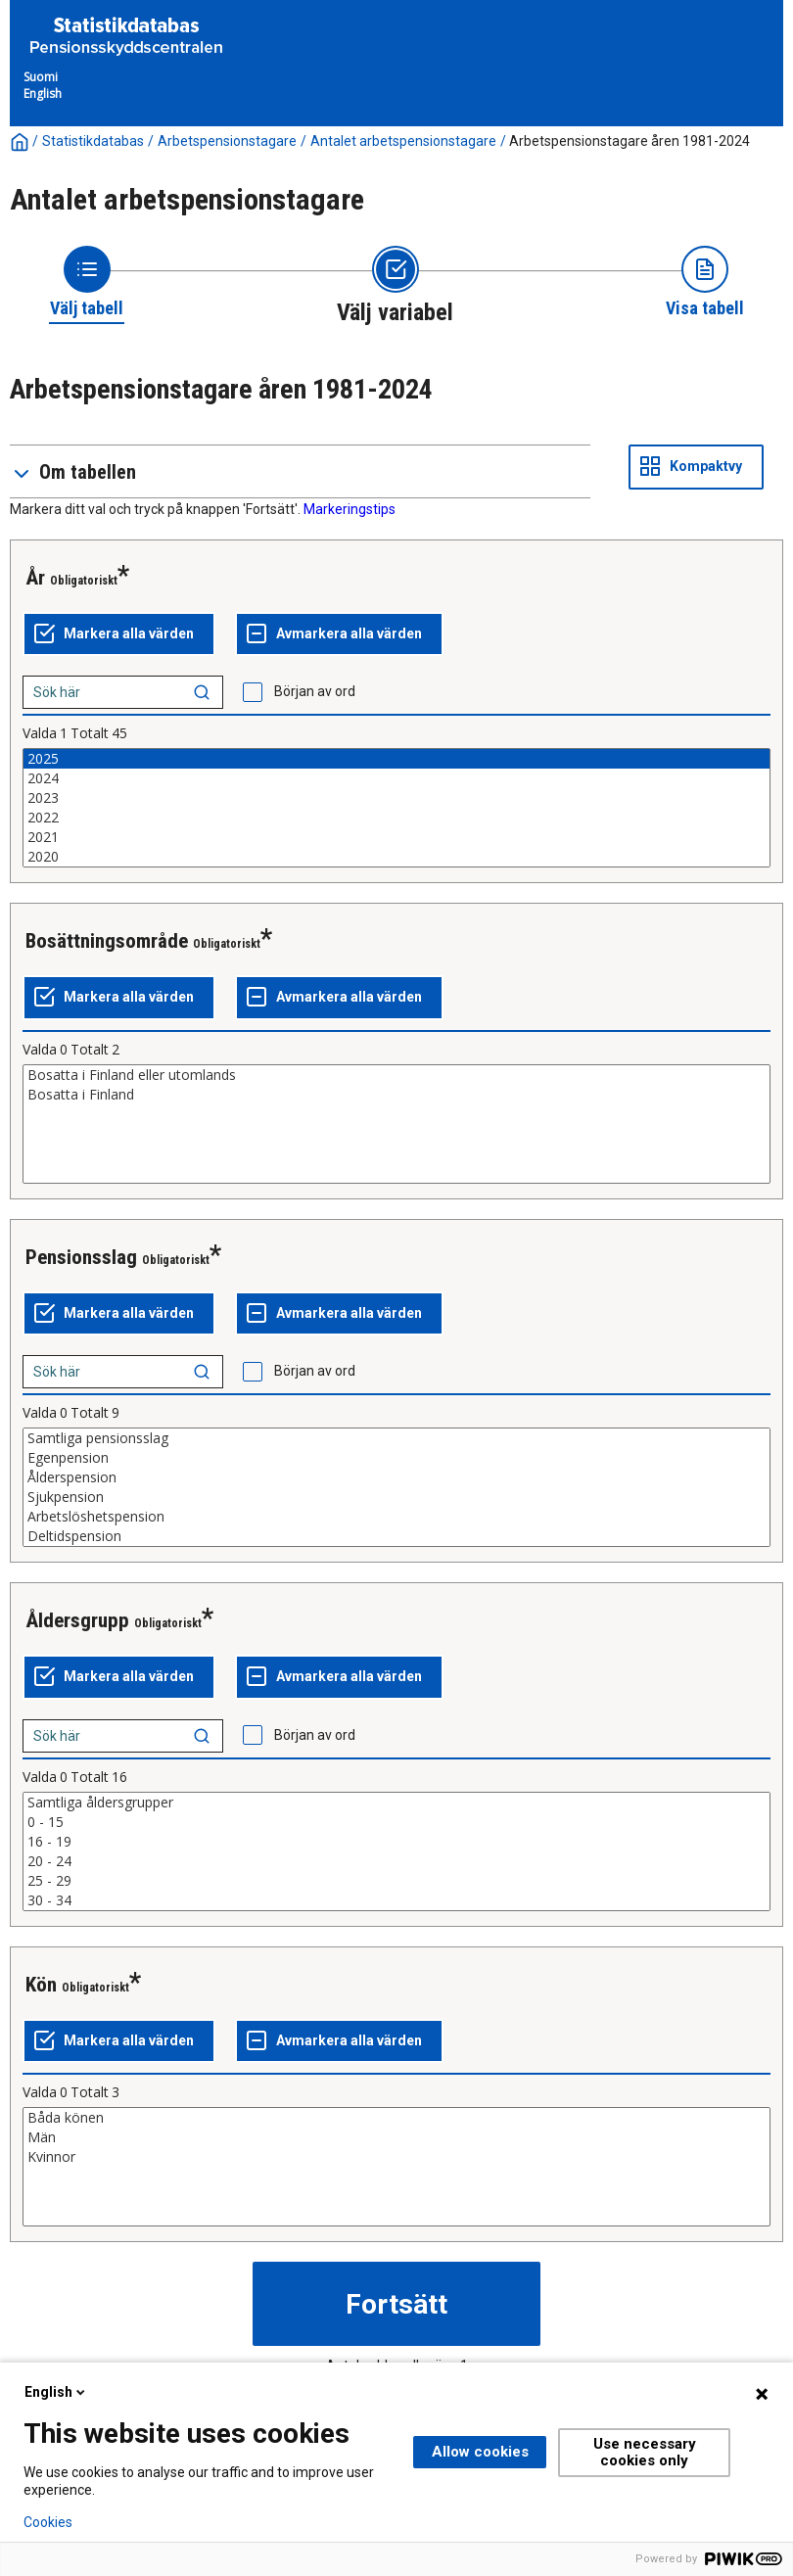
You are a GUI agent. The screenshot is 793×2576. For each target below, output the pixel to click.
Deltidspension (396, 1536)
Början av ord (314, 691)
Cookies (47, 2522)
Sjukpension (396, 1497)
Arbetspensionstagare (227, 141)
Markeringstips (349, 509)
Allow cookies (480, 2451)
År (35, 577)
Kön (41, 1984)
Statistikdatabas (93, 141)
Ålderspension (396, 1477)
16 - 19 (396, 1841)
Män (396, 2137)
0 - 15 (396, 1822)
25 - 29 (396, 1881)
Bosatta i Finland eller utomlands (396, 1075)
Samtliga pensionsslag (396, 1438)
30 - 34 (396, 1900)
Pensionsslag (81, 1257)
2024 (396, 778)
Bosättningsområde (106, 941)
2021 (396, 837)
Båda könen (396, 2118)
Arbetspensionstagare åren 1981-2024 (629, 141)
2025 (396, 759)
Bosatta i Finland (396, 1094)
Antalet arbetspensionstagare (403, 141)
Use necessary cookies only (644, 2452)
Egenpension (396, 1458)
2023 (396, 798)
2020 (396, 856)
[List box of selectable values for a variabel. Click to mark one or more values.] (396, 807)
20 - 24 (396, 1861)
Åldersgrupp (77, 1620)
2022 (396, 817)
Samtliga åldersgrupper (396, 1802)
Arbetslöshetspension (396, 1516)
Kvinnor (396, 2157)
